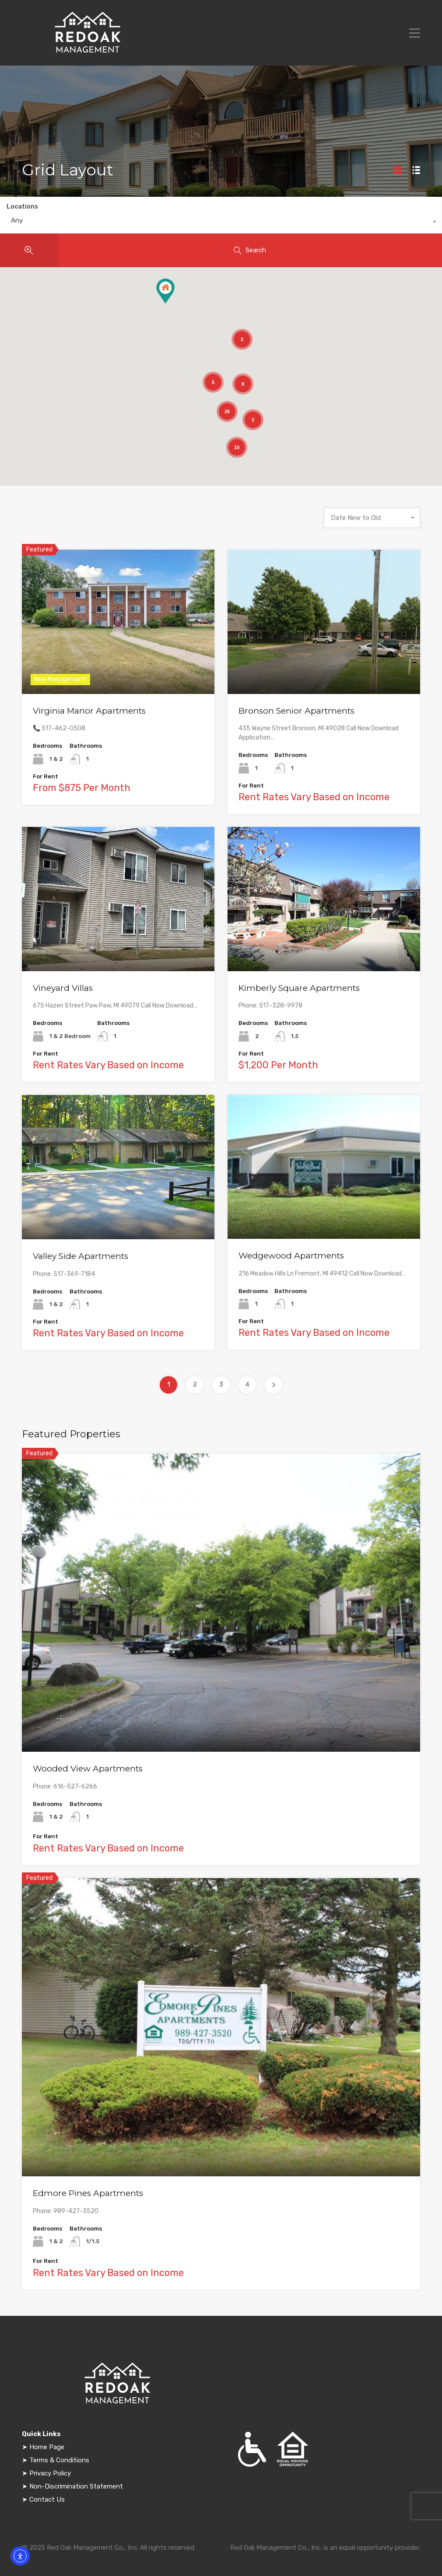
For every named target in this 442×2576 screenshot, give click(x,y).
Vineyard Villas (63, 988)
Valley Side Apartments (80, 1256)
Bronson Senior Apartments (296, 711)
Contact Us (46, 2499)
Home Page (46, 2447)
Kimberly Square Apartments (299, 988)
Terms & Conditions (59, 2460)
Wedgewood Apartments (291, 1256)
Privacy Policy (50, 2473)
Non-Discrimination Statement (75, 2486)
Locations (22, 206)
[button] (165, 291)
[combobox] (221, 222)
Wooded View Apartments (88, 1769)
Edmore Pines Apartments (88, 2193)
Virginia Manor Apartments (89, 711)
